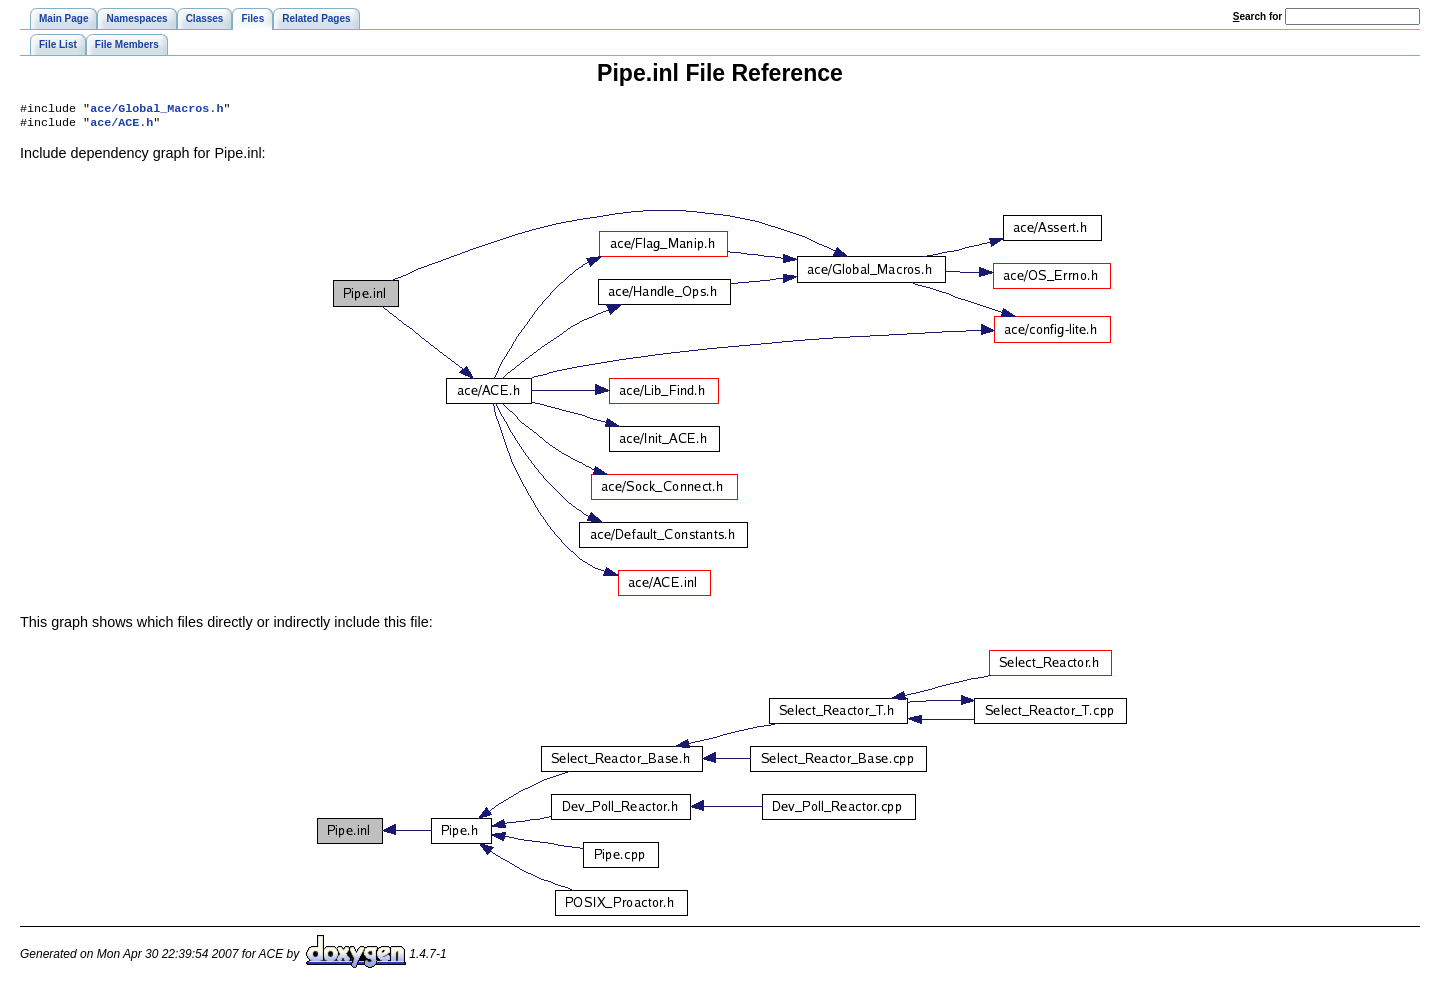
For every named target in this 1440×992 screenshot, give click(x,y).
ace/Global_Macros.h (156, 110)
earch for (1257, 16)
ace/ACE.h (121, 126)
